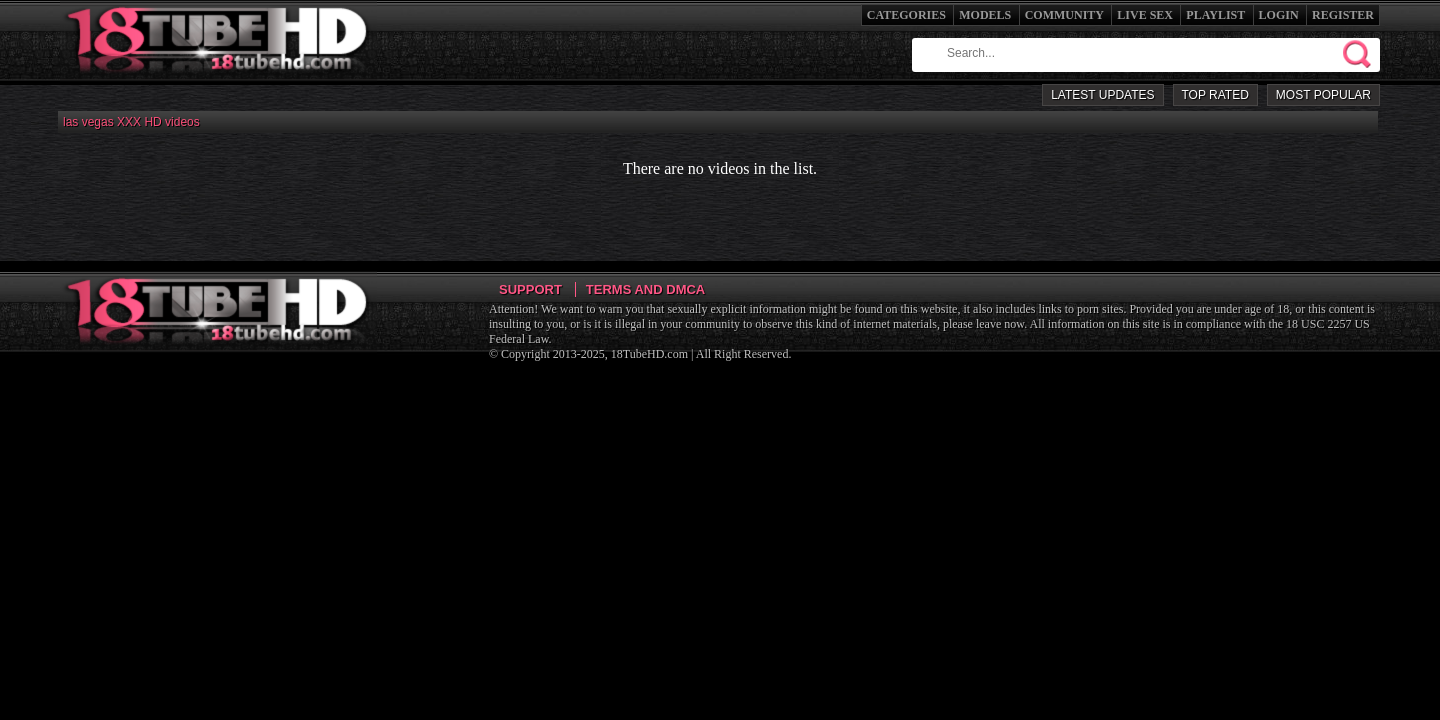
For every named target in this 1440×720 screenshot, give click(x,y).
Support (530, 289)
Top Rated (1215, 95)
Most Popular (1323, 95)
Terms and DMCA (645, 289)
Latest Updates (1102, 95)
